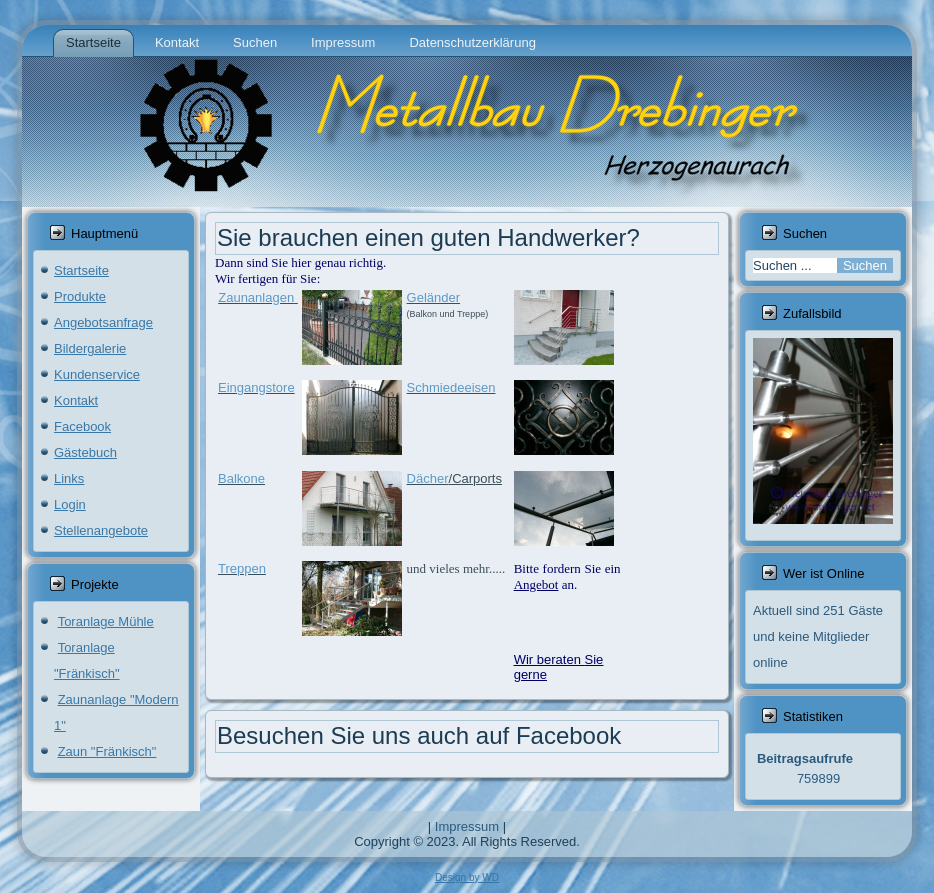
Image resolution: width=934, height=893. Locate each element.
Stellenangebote (101, 530)
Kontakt (177, 42)
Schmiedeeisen (451, 387)
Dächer (428, 478)
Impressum (343, 42)
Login (70, 504)
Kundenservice (97, 374)
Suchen (255, 42)
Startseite (93, 42)
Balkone (241, 478)
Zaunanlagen (256, 297)
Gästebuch (85, 452)
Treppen (242, 568)
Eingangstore (256, 387)
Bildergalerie (90, 348)
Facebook (82, 426)
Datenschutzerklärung (472, 42)
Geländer (433, 297)
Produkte (80, 296)
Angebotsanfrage (103, 322)
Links (69, 478)
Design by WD (467, 877)
